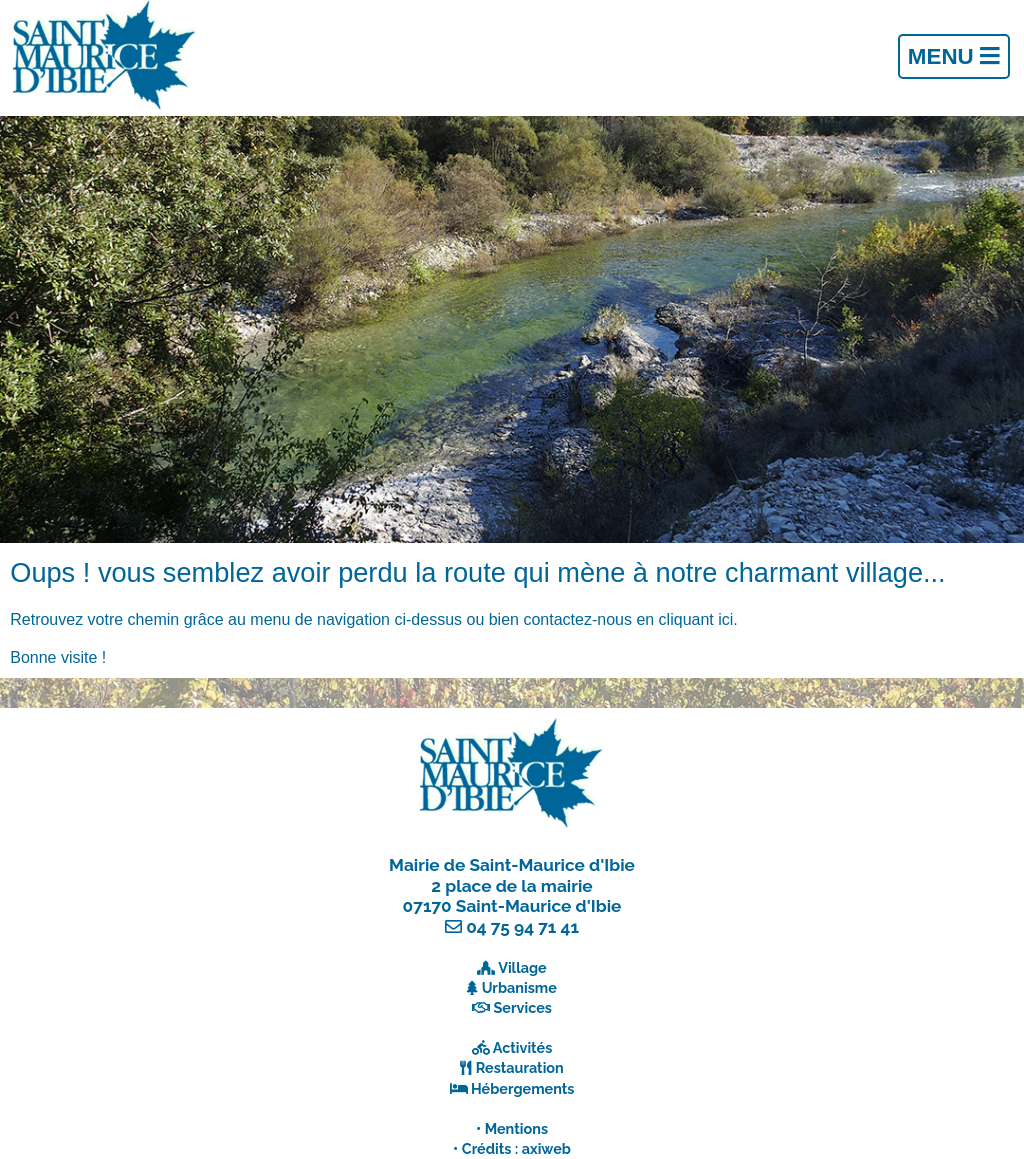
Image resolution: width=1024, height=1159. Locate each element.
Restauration (520, 1067)
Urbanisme (519, 987)
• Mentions (512, 1128)
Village (522, 967)
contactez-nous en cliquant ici (628, 619)
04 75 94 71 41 (522, 927)
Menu (954, 56)
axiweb (546, 1148)
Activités (523, 1047)
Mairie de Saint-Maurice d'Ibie (512, 865)
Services (523, 1007)
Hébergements (523, 1088)
